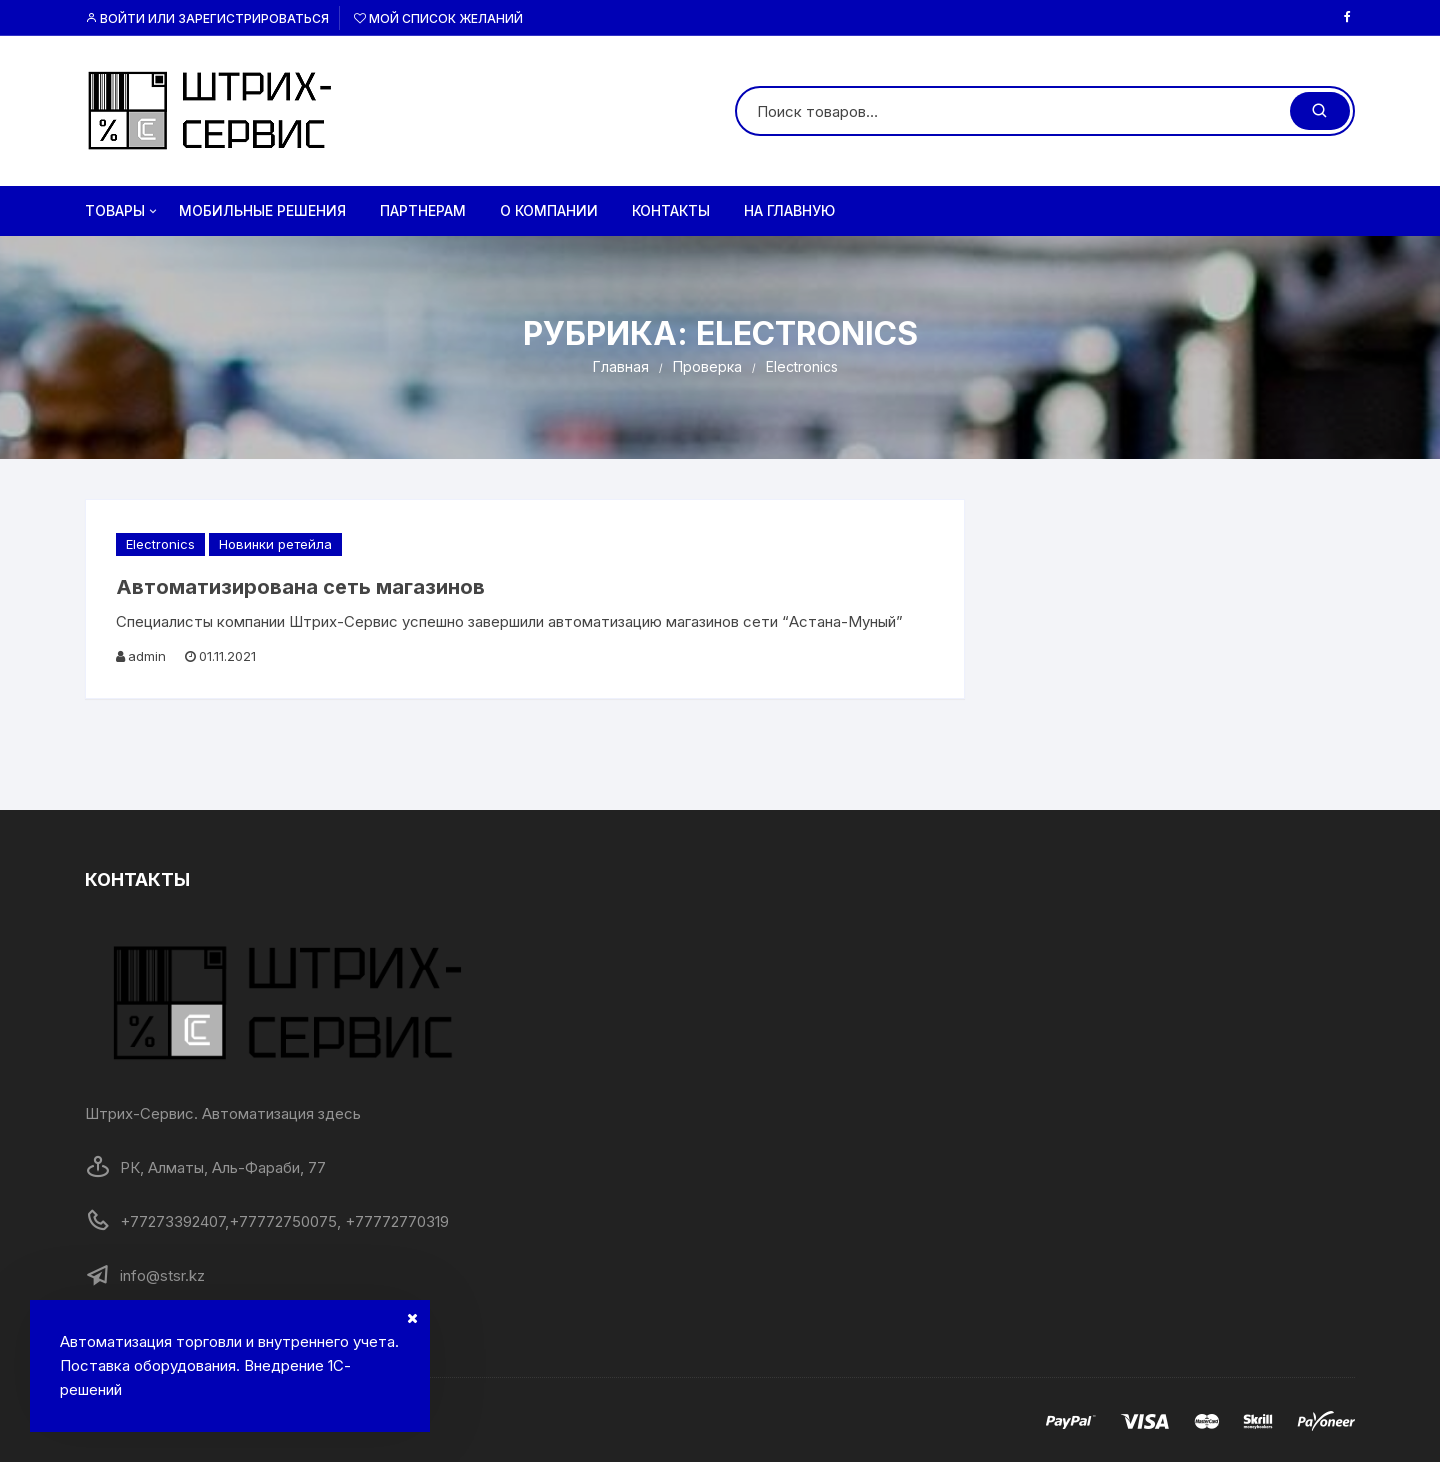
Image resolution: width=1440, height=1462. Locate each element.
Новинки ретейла (275, 544)
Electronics (160, 544)
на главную (789, 210)
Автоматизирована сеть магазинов (300, 587)
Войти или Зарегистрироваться (207, 18)
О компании (549, 210)
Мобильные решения (262, 210)
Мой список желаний (438, 18)
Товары (122, 211)
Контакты (671, 210)
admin (147, 656)
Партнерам (423, 210)
